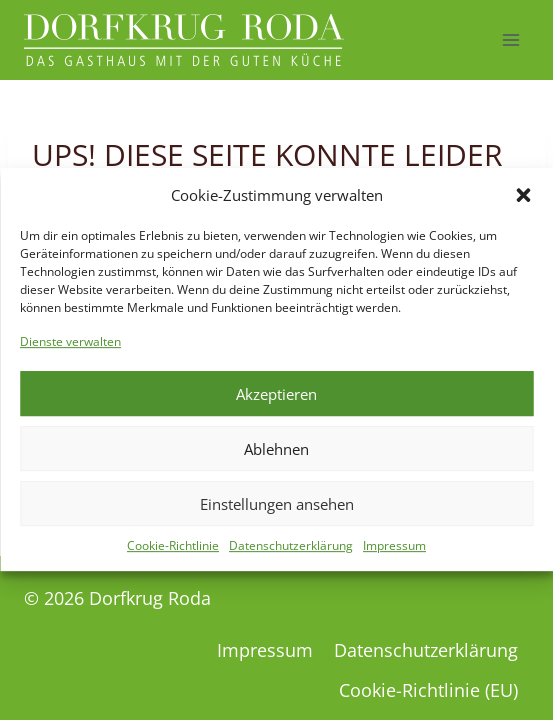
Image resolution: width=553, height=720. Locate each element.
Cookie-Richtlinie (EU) (428, 690)
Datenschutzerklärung (291, 555)
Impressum (394, 555)
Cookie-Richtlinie (173, 555)
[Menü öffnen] (510, 39)
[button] (523, 205)
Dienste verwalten (70, 351)
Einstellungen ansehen (277, 514)
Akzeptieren (276, 404)
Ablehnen (276, 459)
